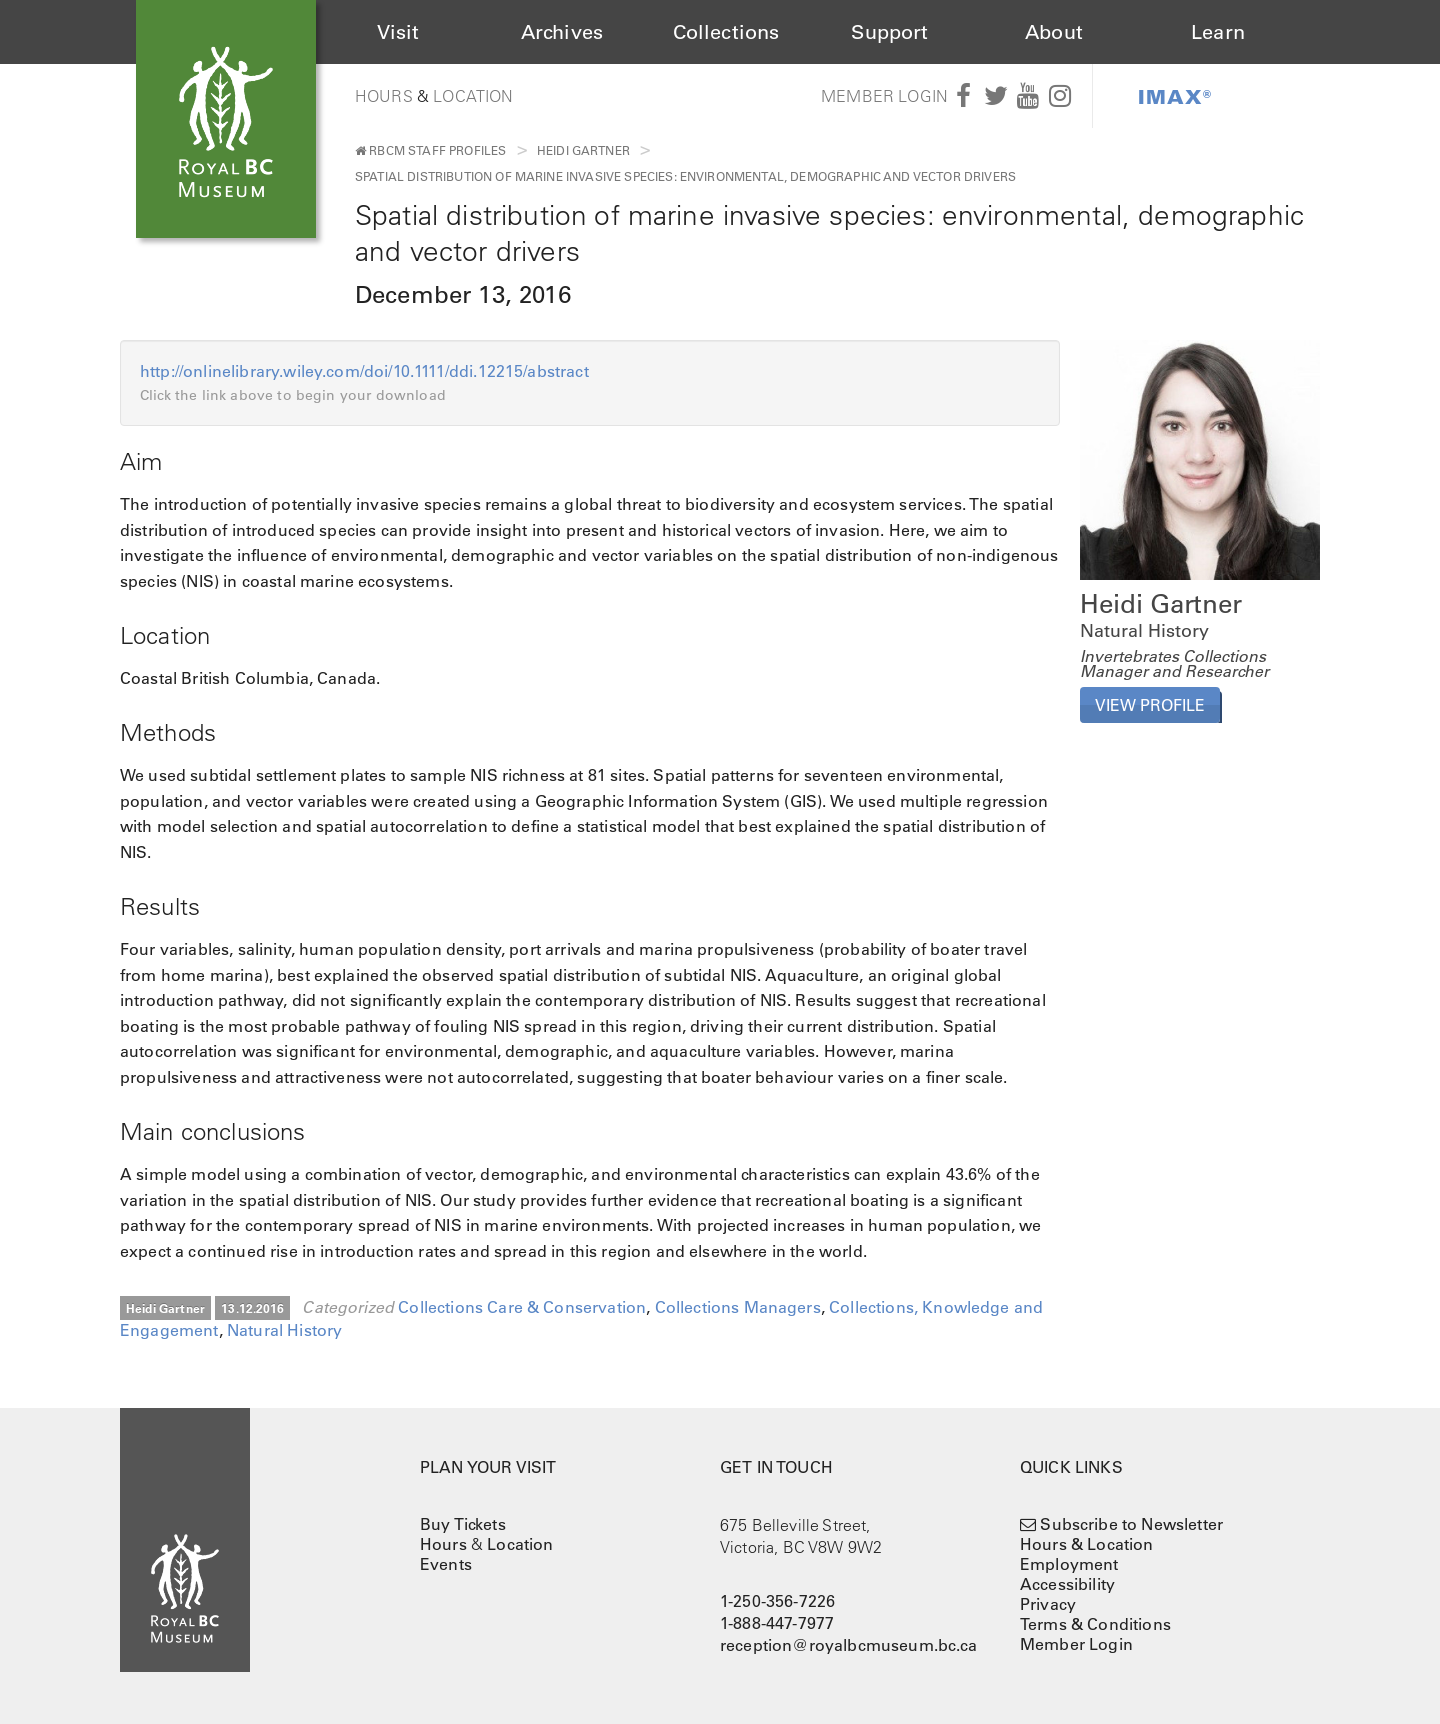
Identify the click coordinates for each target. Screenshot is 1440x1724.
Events (446, 1564)
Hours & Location (1087, 1544)
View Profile (1150, 705)
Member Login (884, 96)
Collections (726, 32)
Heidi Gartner (583, 150)
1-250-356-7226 (777, 1601)
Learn (1218, 32)
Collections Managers (738, 1307)
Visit (398, 32)
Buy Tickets (463, 1524)
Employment (1069, 1564)
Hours (384, 96)
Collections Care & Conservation (522, 1307)
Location (473, 96)
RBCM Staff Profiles (430, 150)
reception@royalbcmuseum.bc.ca (849, 1645)
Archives (562, 32)
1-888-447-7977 (777, 1623)
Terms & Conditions (1095, 1624)
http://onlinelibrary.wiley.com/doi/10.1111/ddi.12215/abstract (373, 371)
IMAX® (1175, 96)
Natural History (284, 1330)
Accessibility (1067, 1584)
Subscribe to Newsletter (1131, 1524)
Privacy (1048, 1604)
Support (889, 32)
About (1054, 32)
